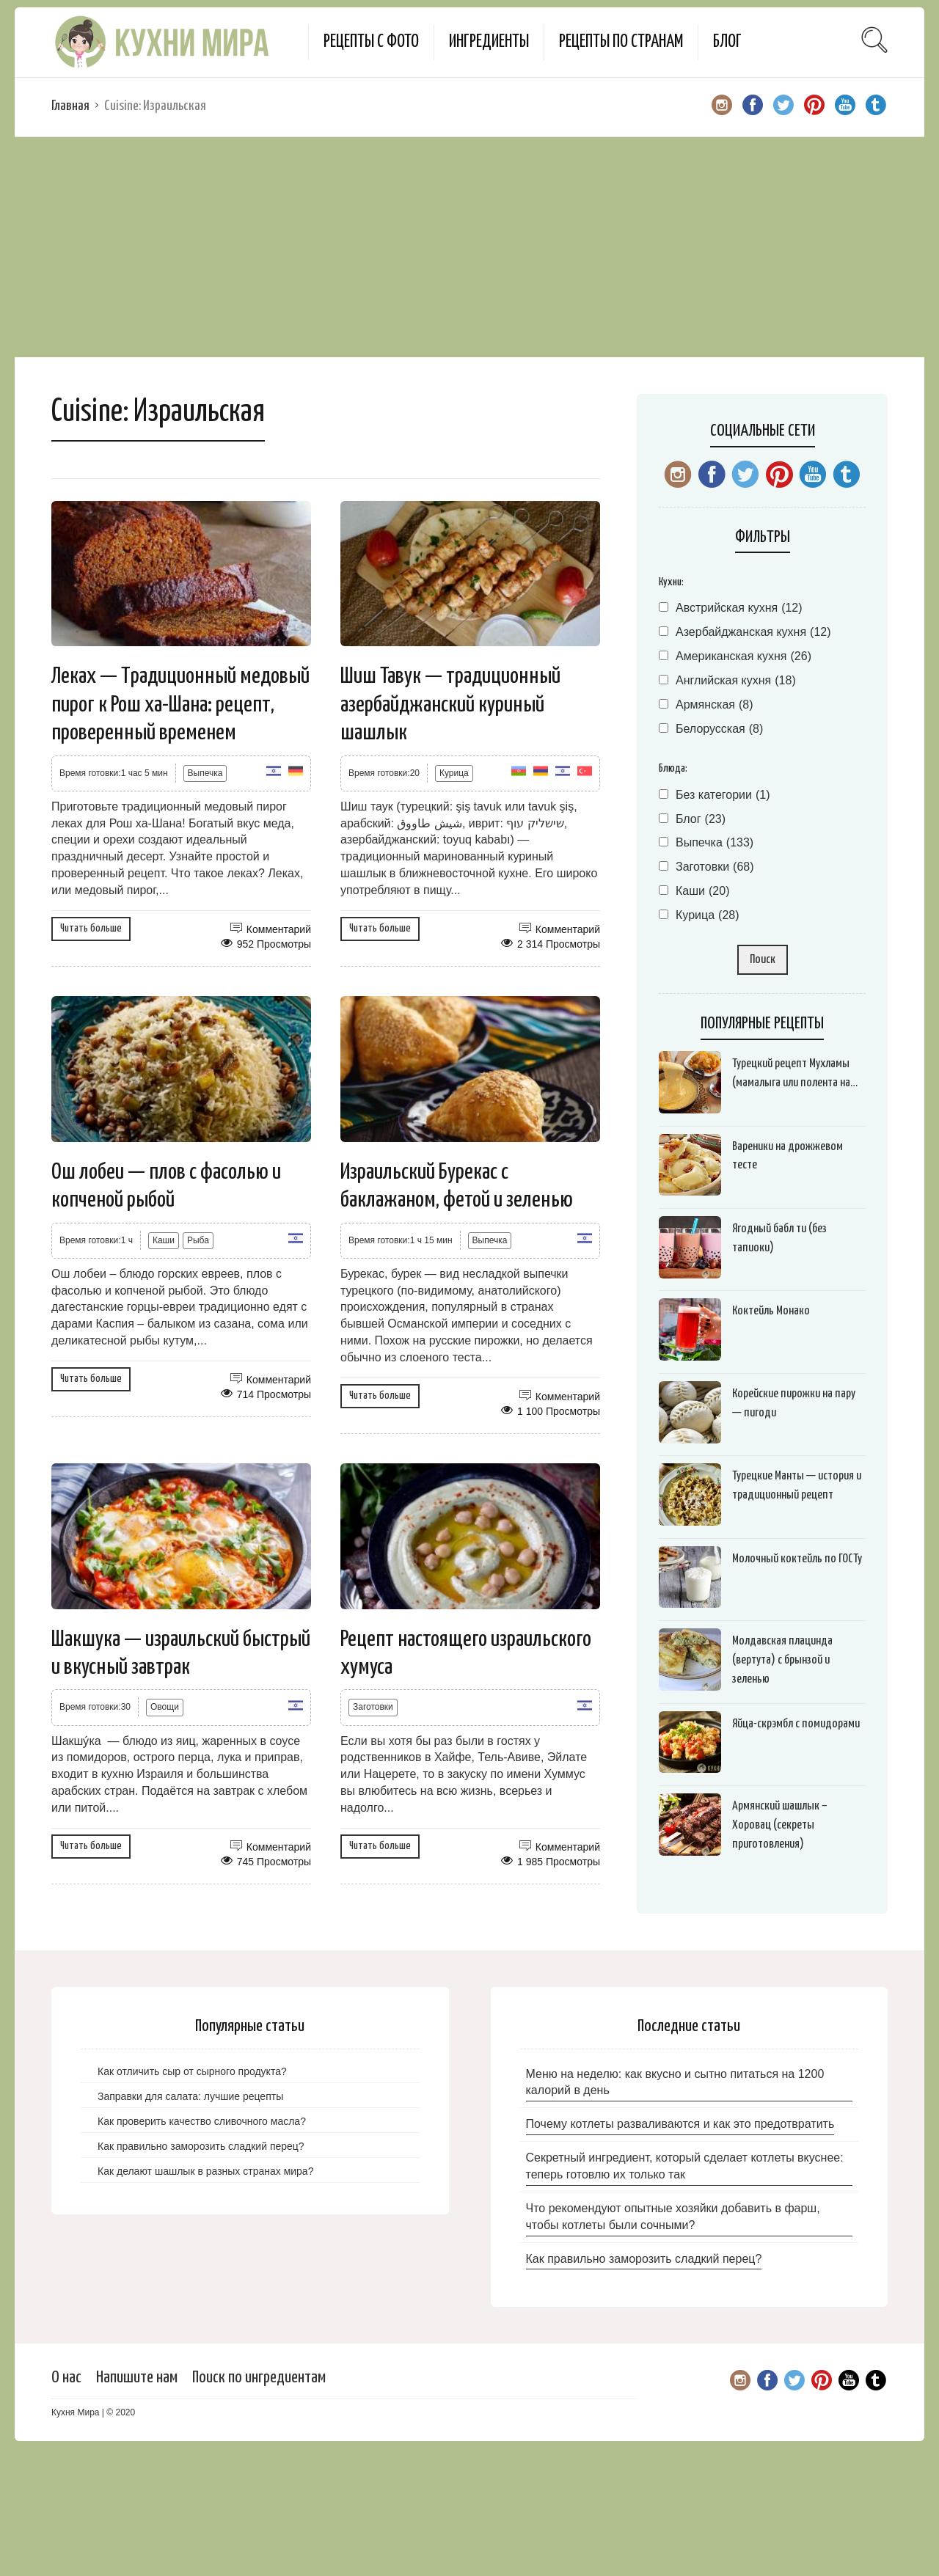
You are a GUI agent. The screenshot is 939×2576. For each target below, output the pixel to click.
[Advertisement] (469, 247)
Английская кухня (736, 681)
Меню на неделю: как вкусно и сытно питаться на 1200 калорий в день (675, 2082)
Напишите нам (137, 2377)
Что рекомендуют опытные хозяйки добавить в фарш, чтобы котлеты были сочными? (673, 2216)
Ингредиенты (489, 42)
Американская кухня (743, 656)
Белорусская (719, 729)
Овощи (164, 1707)
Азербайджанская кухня (753, 632)
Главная (70, 106)
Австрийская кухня (739, 608)
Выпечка (205, 773)
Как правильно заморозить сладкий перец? (644, 2259)
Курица (454, 773)
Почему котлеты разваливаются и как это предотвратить (680, 2124)
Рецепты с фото (371, 42)
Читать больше (91, 928)
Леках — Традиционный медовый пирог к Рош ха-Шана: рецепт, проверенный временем (180, 704)
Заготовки (373, 1707)
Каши (164, 1240)
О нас (66, 2377)
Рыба (198, 1240)
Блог (727, 42)
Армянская (714, 705)
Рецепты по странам (621, 42)
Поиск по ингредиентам (259, 2377)
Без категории (723, 795)
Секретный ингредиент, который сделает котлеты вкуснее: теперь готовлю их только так (685, 2166)
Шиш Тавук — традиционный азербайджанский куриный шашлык (450, 704)
